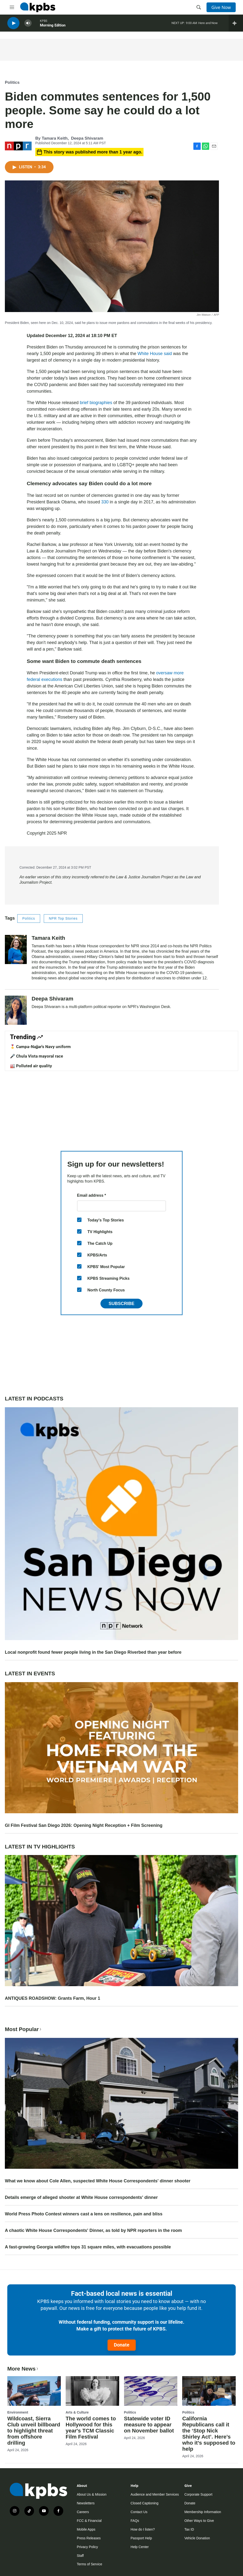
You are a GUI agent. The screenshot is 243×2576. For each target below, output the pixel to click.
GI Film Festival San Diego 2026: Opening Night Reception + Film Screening (83, 1825)
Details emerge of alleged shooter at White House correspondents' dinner (81, 2197)
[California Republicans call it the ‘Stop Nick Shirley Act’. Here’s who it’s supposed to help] (209, 2391)
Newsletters (86, 2503)
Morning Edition (52, 26)
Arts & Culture (77, 2412)
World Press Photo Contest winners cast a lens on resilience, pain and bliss (83, 2214)
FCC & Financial (89, 2521)
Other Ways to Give (199, 2521)
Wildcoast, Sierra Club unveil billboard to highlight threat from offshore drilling (33, 2430)
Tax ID (189, 2529)
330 (104, 502)
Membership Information (202, 2512)
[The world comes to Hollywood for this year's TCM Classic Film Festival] (92, 2391)
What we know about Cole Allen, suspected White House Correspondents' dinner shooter (97, 2180)
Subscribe (121, 1303)
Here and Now (208, 24)
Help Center (140, 2547)
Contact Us (139, 2512)
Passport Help (141, 2538)
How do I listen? (143, 2529)
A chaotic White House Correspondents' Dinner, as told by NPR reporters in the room (93, 2230)
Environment (17, 2412)
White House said (154, 353)
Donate (121, 2345)
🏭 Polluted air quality (31, 1065)
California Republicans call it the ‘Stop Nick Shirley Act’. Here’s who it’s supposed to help (208, 2433)
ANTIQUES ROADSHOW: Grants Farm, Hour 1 (52, 1998)
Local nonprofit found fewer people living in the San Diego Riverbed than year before (93, 1652)
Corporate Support (198, 2494)
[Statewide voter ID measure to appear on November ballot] (151, 2391)
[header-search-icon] (198, 7)
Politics (12, 82)
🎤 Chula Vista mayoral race (36, 1056)
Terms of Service (89, 2564)
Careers (83, 2512)
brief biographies (96, 402)
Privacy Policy (87, 2547)
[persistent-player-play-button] (13, 24)
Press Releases (89, 2538)
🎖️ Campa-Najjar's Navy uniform (40, 1046)
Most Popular (23, 2029)
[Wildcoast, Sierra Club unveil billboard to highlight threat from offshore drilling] (34, 2391)
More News (23, 2369)
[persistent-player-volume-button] (28, 24)
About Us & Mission (92, 2494)
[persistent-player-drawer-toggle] (236, 24)
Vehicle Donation (197, 2538)
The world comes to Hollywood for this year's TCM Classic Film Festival (91, 2427)
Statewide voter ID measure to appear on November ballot (149, 2424)
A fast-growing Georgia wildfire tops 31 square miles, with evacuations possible (88, 2247)
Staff (80, 2556)
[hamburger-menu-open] (12, 7)
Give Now (221, 7)
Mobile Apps (86, 2529)
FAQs (135, 2521)
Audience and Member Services (155, 2494)
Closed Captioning (144, 2503)
